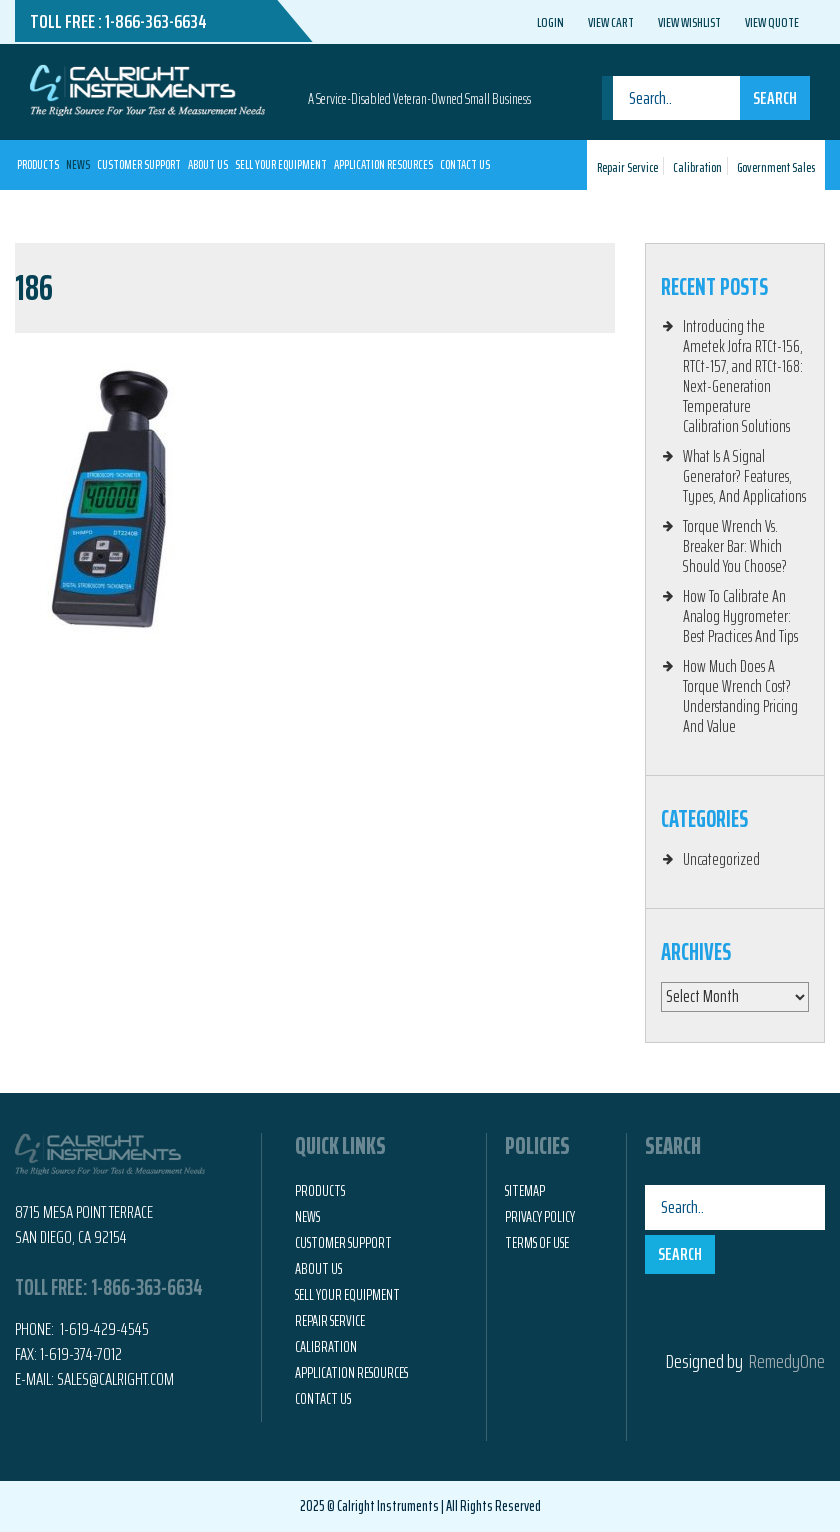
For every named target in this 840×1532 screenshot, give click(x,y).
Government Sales (776, 167)
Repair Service (627, 167)
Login (550, 22)
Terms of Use (537, 1243)
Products (38, 164)
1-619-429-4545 (103, 1329)
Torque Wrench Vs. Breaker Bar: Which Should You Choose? (735, 546)
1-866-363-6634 (156, 21)
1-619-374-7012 (81, 1354)
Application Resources (383, 164)
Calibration (697, 167)
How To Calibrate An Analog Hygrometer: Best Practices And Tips (740, 616)
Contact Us (465, 164)
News (78, 164)
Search (775, 98)
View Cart (611, 22)
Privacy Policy (540, 1217)
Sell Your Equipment (281, 164)
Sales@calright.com (115, 1379)
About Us (208, 164)
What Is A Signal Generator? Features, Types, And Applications (744, 476)
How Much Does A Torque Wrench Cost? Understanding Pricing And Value (740, 696)
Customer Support (139, 164)
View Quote (772, 22)
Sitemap (525, 1191)
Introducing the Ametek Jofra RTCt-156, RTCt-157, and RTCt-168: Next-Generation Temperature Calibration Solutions (743, 376)
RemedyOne (787, 1361)
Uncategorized (721, 859)
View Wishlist (689, 22)
